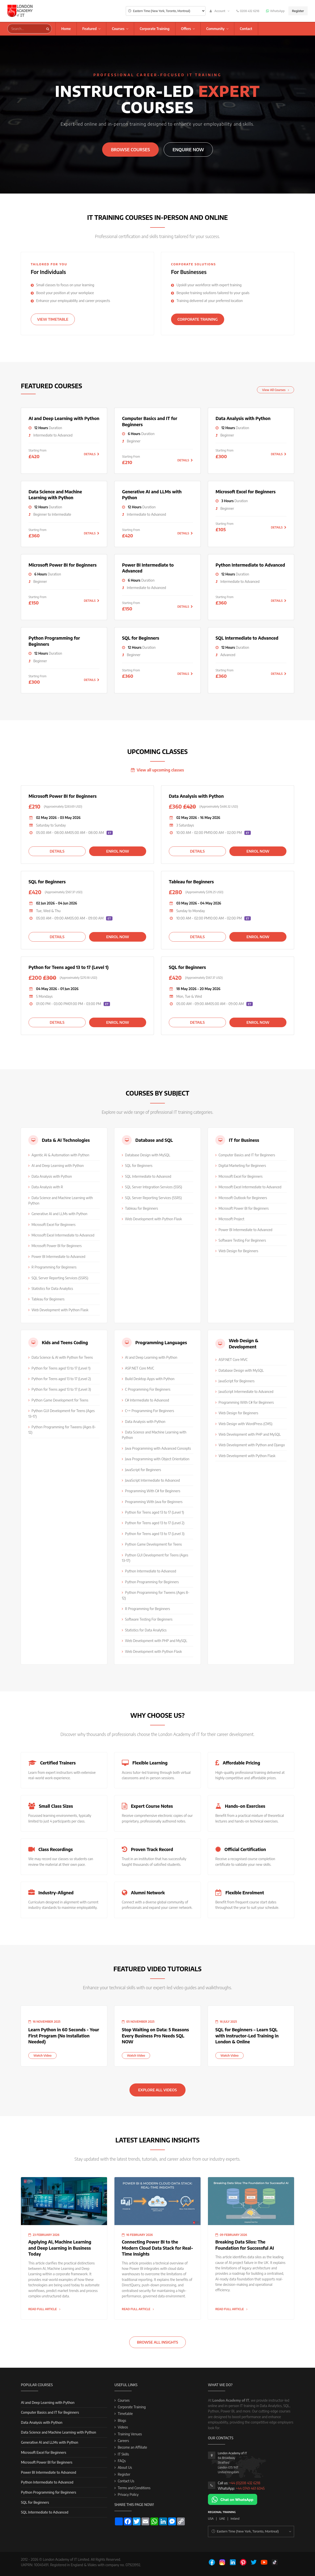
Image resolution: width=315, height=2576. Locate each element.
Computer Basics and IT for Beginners (245, 1155)
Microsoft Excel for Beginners (52, 1224)
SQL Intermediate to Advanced (146, 1176)
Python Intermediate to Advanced (149, 1571)
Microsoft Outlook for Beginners (241, 1198)
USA (211, 2518)
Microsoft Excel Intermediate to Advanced (61, 1235)
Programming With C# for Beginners (151, 1491)
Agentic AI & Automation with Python (58, 1155)
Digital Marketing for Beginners (240, 1165)
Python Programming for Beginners (150, 1582)
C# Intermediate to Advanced (145, 1400)
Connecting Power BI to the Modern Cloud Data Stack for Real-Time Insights (157, 2248)
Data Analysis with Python (50, 1176)
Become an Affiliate (132, 2447)
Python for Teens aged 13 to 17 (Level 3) (59, 1389)
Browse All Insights (157, 2342)
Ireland (235, 2518)
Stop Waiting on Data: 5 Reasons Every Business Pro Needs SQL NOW (155, 2035)
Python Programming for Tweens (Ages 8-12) (62, 1429)
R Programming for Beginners (52, 1267)
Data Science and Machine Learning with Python (60, 1200)
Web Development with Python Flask (58, 1310)
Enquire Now (188, 149)
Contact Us (126, 2481)
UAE (222, 2518)
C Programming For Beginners (146, 1389)
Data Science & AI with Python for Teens (60, 1357)
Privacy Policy (128, 2494)
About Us (125, 2467)
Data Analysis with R (45, 1187)
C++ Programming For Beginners (148, 1411)
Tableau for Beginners (46, 1299)
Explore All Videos (157, 2090)
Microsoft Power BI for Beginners (55, 1246)
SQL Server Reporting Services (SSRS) (58, 1278)
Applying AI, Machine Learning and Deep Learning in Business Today (59, 2248)
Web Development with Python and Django (250, 1445)
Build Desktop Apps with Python (148, 1379)
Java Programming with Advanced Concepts (156, 1448)
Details (57, 851)
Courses (118, 29)
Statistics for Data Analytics (50, 1288)
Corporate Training (155, 29)
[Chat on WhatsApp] (232, 2499)
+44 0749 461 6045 (250, 2488)
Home (66, 29)
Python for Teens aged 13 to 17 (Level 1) (59, 1368)
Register (298, 11)
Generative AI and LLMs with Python (57, 1214)
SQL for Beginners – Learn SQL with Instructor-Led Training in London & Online (247, 2035)
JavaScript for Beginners (141, 1470)
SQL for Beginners (137, 1165)
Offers (186, 29)
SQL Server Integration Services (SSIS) (152, 1187)
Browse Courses (130, 149)
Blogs (122, 2420)
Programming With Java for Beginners (152, 1502)
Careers (123, 2441)
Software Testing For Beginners (240, 1240)
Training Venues (130, 2434)
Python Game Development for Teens (58, 1400)
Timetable (125, 2413)
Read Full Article (44, 2309)
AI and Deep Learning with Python (56, 1165)
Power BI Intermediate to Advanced (56, 1256)
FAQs (122, 2461)
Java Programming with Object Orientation (155, 1459)
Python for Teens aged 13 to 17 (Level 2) (59, 1379)
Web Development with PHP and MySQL (154, 1641)
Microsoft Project (229, 1219)
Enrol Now (117, 851)
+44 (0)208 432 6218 (244, 2483)
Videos (123, 2427)
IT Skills (123, 2454)
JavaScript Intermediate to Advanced (151, 1480)
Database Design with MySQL (146, 1155)
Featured (89, 29)
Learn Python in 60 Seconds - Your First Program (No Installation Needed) (63, 2035)
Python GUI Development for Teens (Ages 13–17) (61, 1413)
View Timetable (52, 319)
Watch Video (42, 2055)
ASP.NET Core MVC (138, 1368)
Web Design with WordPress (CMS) (243, 1424)
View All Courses (275, 390)
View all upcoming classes (157, 770)
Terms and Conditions (134, 2488)
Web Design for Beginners (236, 1251)
